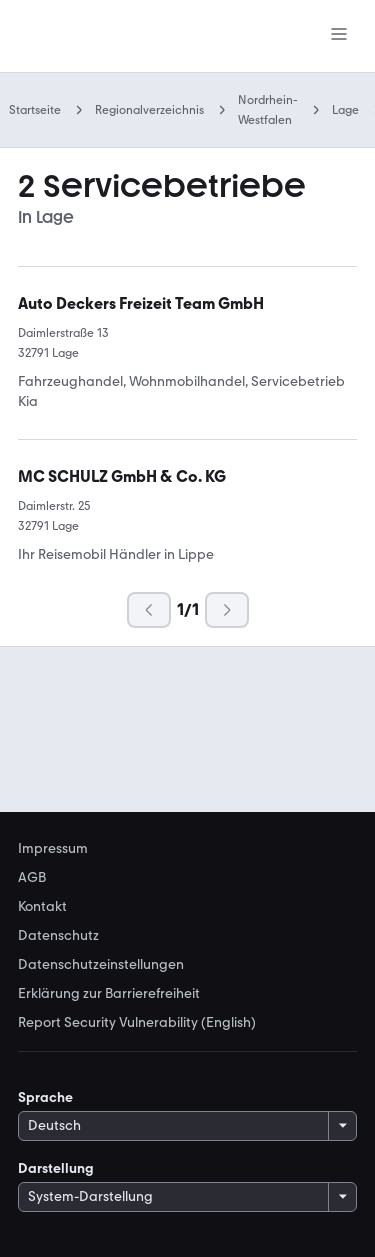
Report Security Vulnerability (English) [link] (137, 1023)
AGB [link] (32, 878)
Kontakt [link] (42, 907)
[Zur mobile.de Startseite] (103, 36)
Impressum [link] (53, 849)
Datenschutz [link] (58, 936)
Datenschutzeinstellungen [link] (101, 965)
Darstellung (56, 1168)
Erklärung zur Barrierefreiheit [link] (109, 994)
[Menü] (339, 36)
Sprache (45, 1097)
